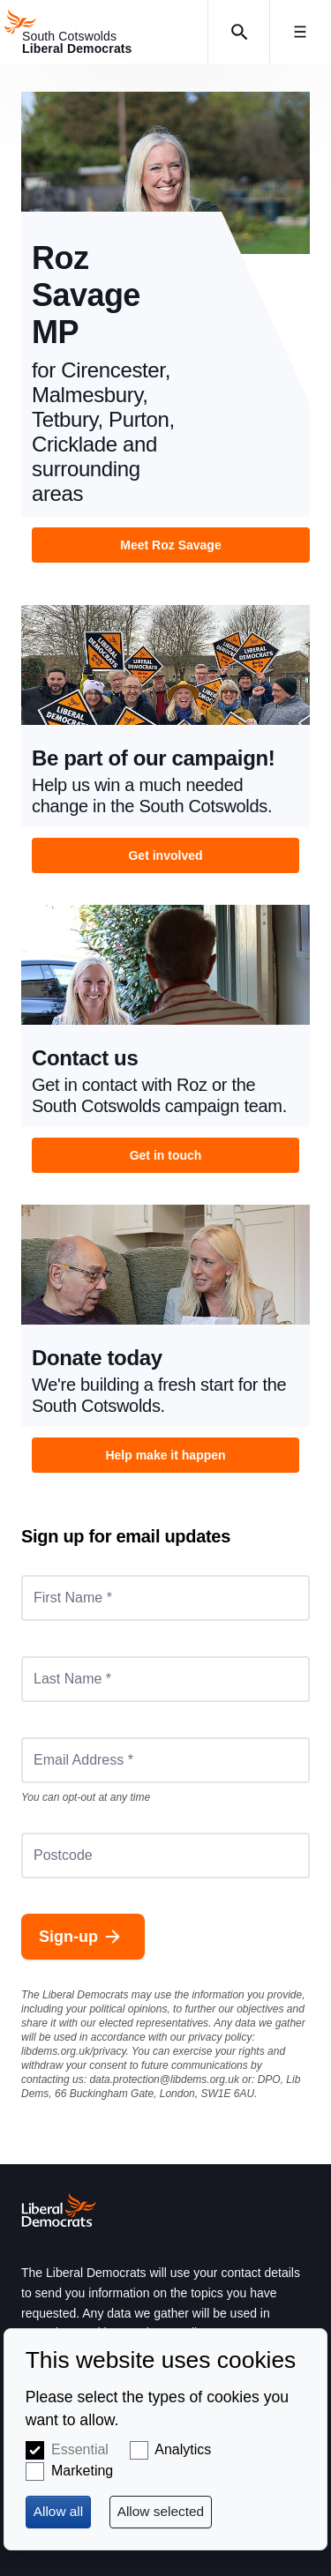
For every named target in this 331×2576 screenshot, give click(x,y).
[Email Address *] (165, 1760)
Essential (80, 2449)
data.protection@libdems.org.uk (164, 2079)
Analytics (182, 2449)
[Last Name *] (165, 1679)
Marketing (82, 2470)
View (165, 327)
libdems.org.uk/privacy (73, 2051)
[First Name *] (165, 1598)
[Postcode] (165, 1855)
